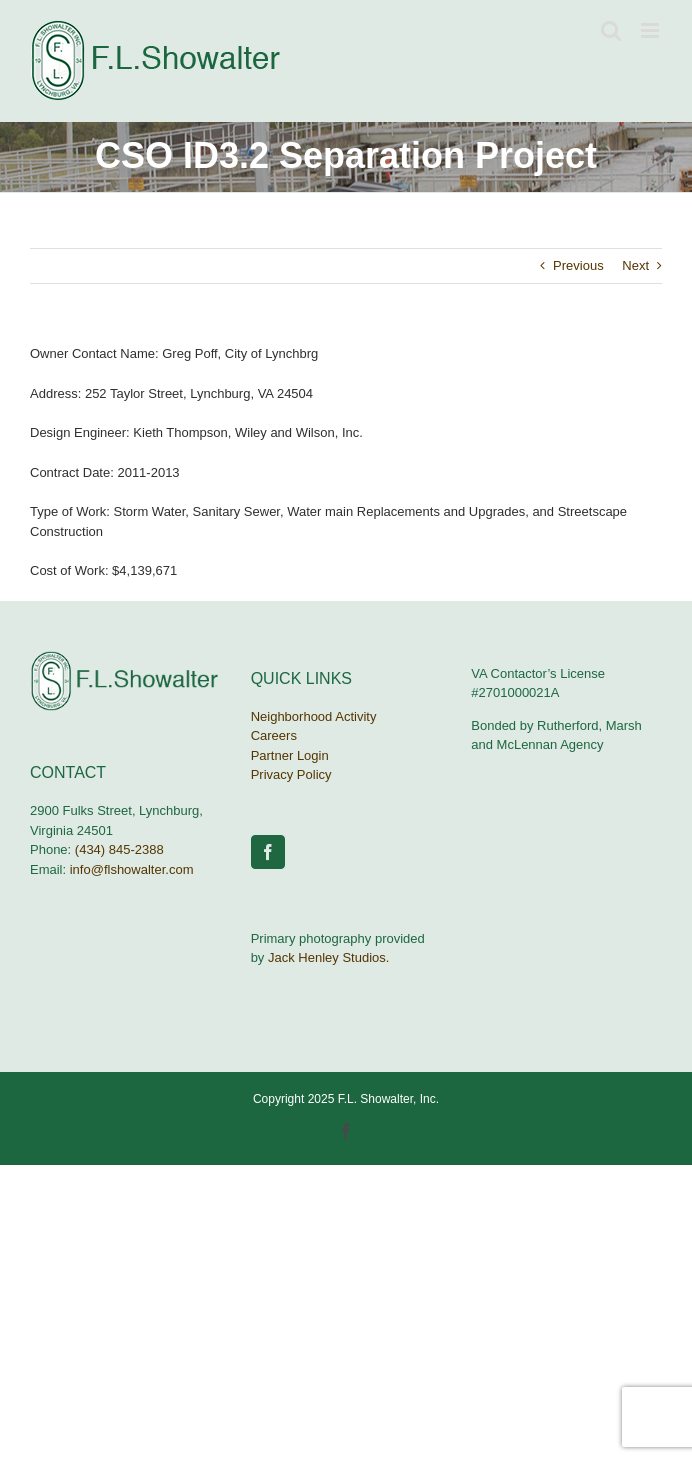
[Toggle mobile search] (611, 30)
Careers (274, 735)
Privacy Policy (291, 774)
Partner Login (290, 755)
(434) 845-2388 (119, 849)
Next (635, 265)
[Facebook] (268, 852)
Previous (578, 265)
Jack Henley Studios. (328, 957)
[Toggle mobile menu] (651, 30)
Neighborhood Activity (314, 716)
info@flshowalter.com (132, 869)
